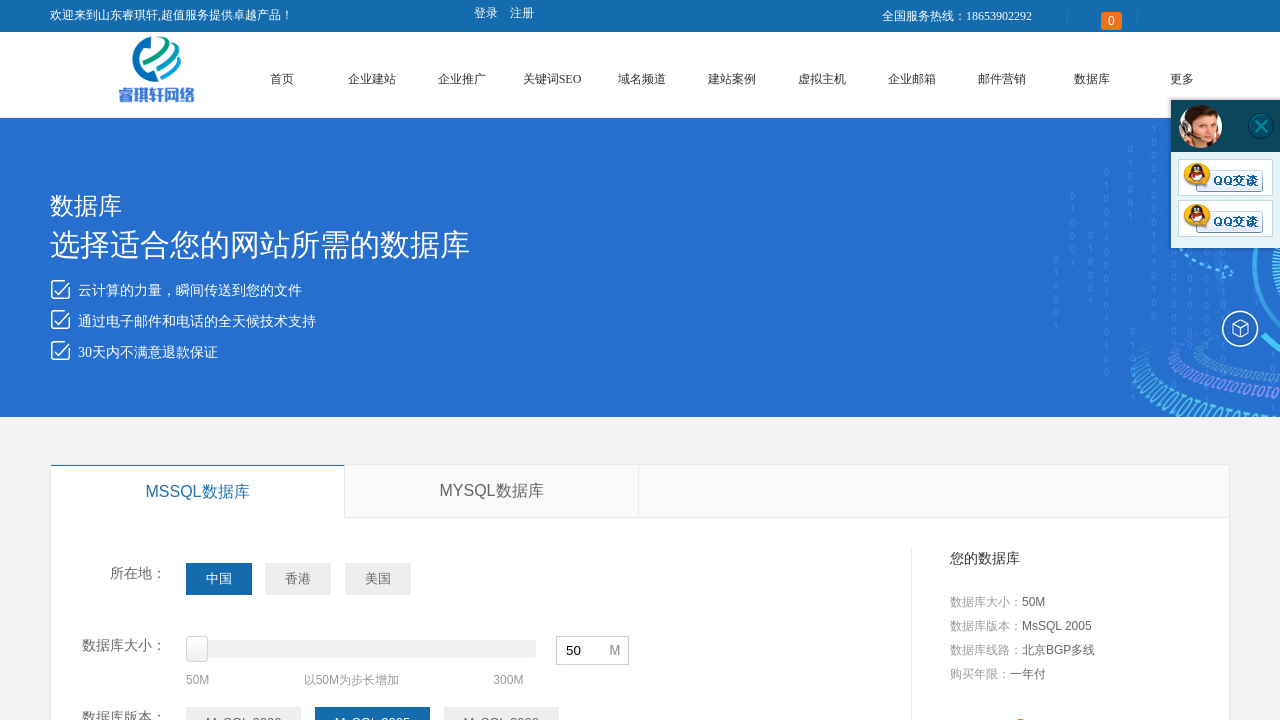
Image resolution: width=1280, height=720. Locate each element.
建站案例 (732, 79)
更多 (1182, 79)
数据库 (1092, 79)
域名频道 (642, 79)
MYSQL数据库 (491, 490)
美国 (378, 578)
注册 (522, 13)
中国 (219, 578)
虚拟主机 (822, 79)
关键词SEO (552, 79)
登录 (486, 13)
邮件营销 (1002, 79)
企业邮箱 (912, 79)
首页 (282, 79)
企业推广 (462, 79)
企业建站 (372, 79)
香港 (298, 578)
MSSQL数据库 (197, 491)
